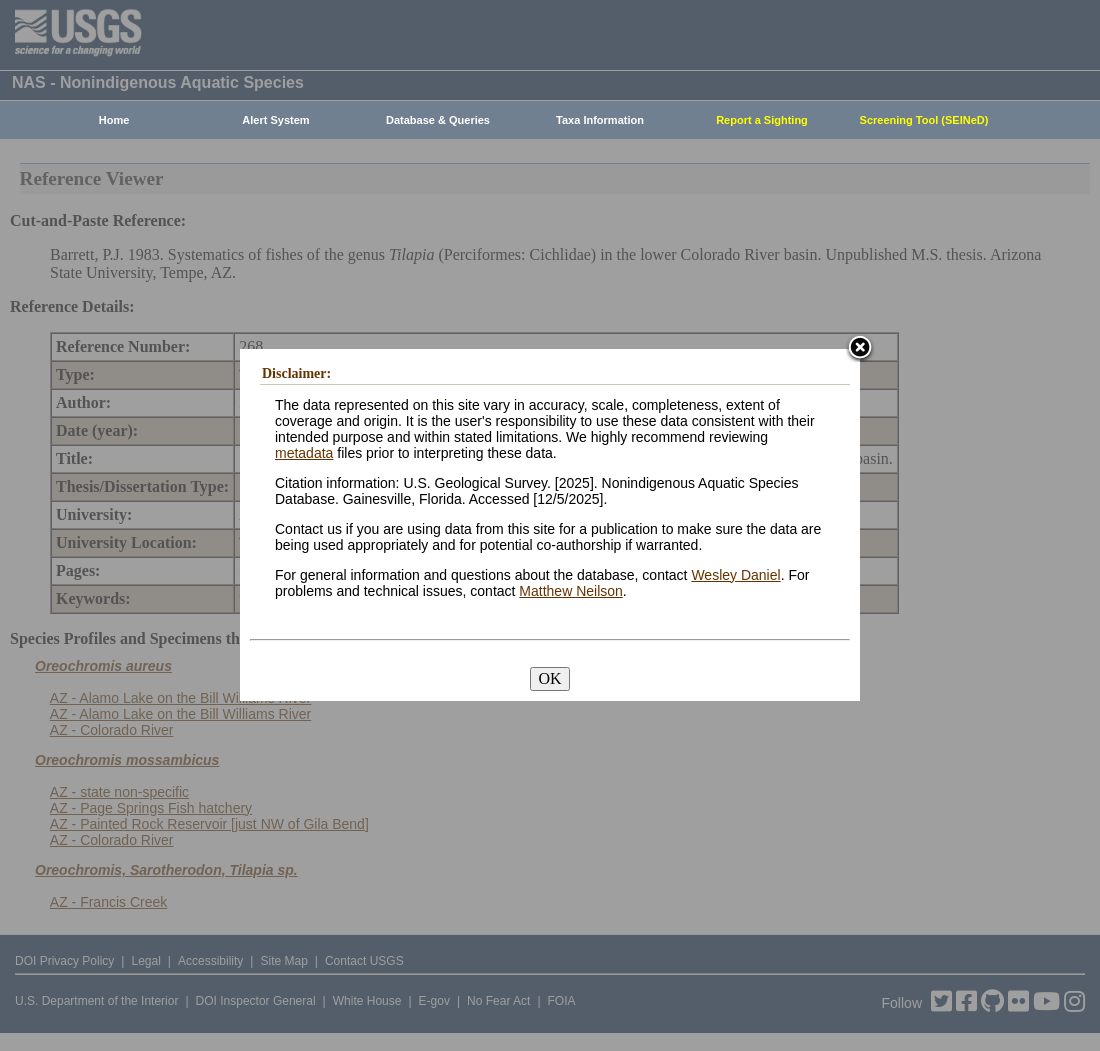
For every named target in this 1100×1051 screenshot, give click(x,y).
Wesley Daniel (735, 575)
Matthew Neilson (571, 591)
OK (549, 678)
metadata (304, 453)
